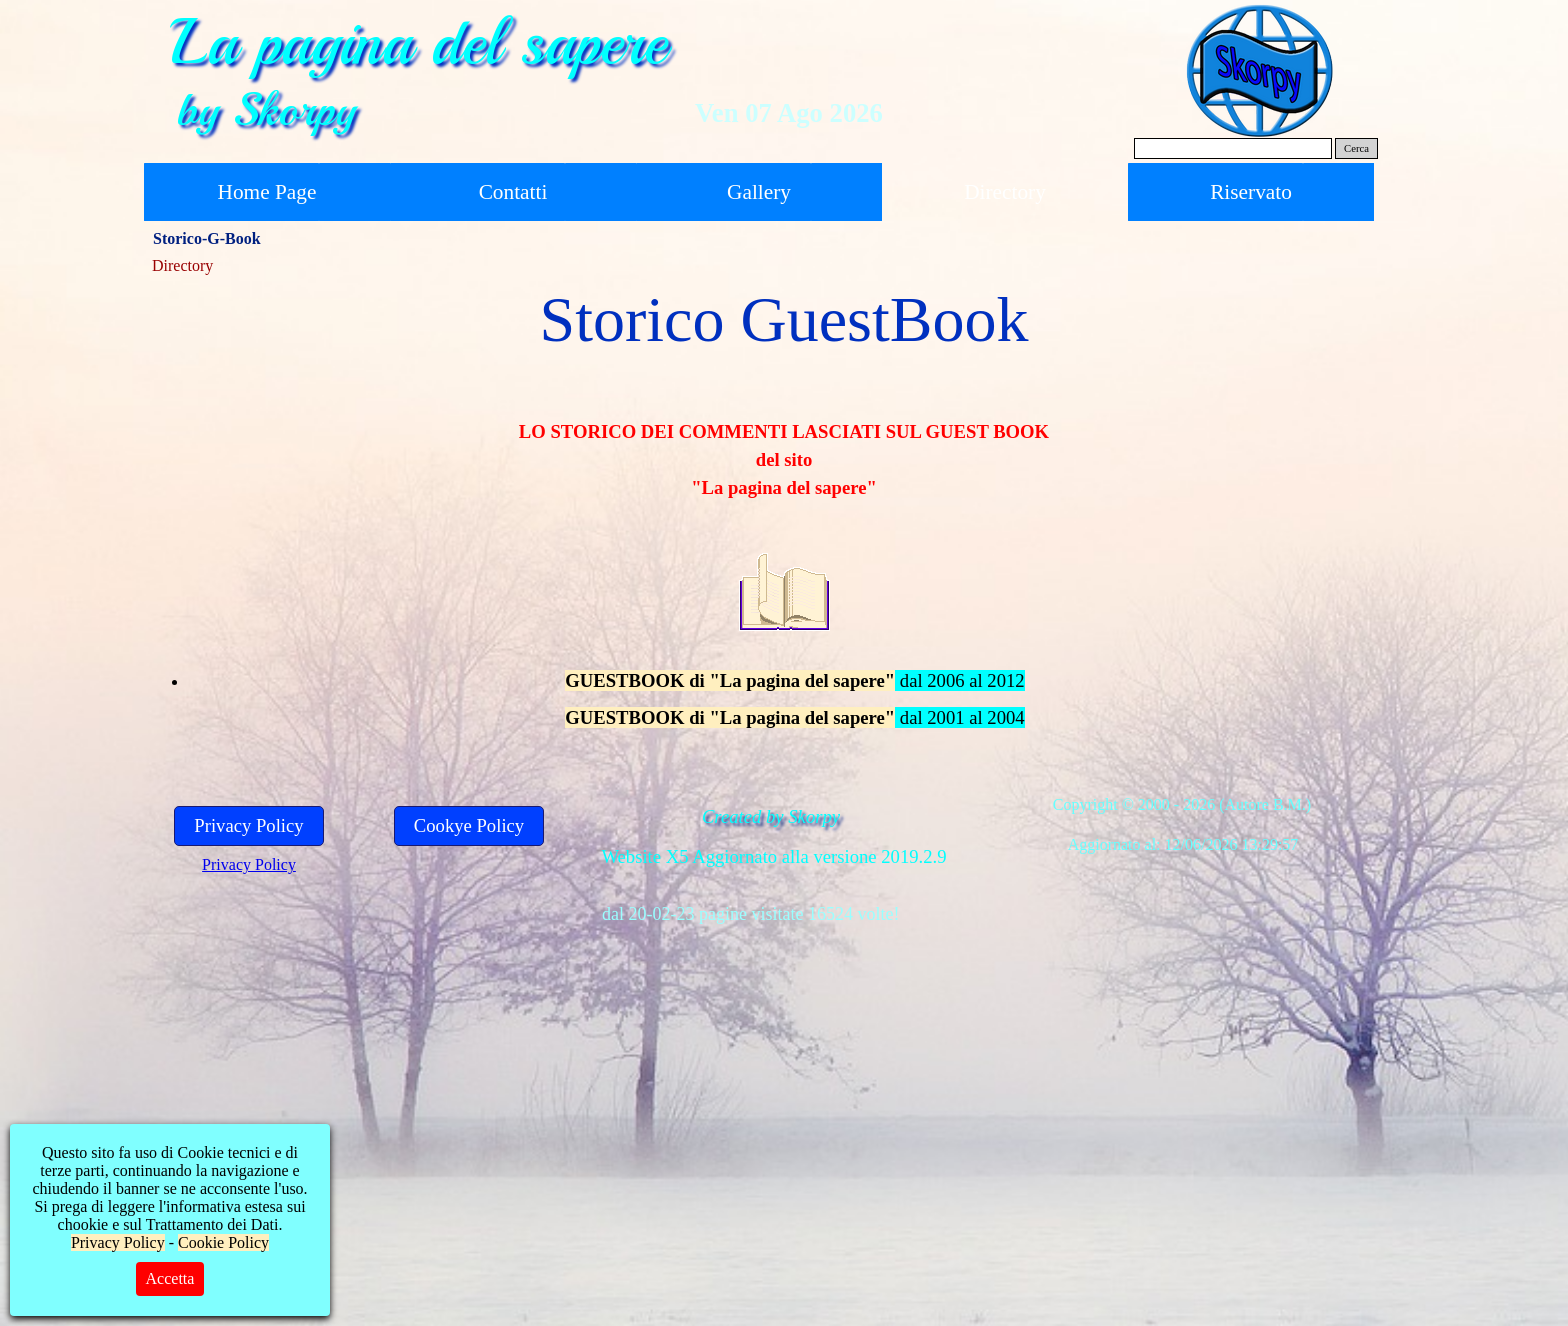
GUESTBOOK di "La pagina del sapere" (730, 680)
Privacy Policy (249, 864)
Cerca (1356, 148)
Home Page (267, 192)
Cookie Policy (223, 1242)
